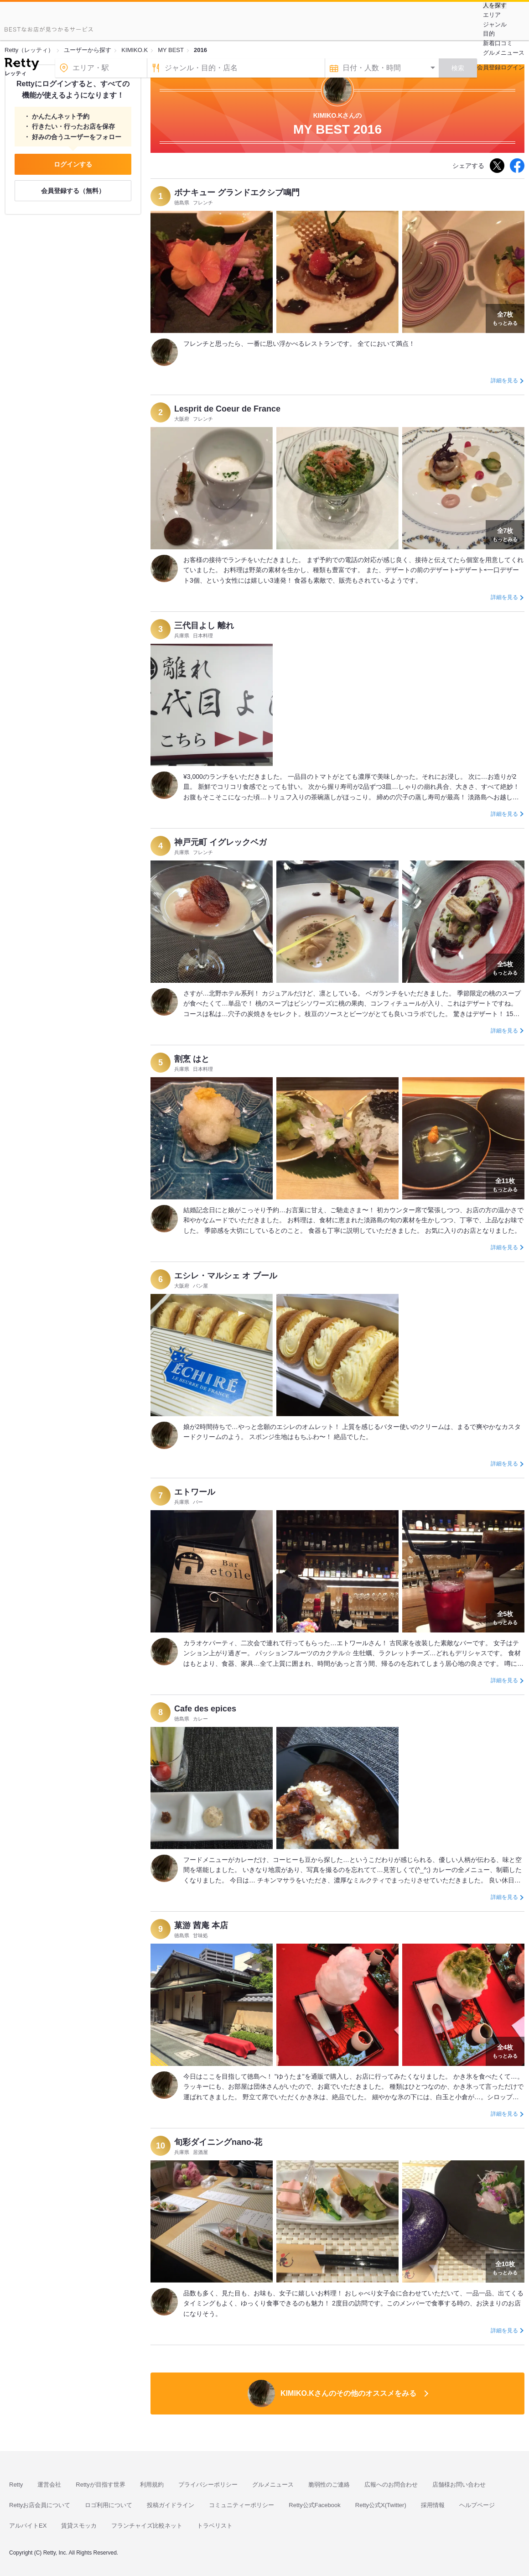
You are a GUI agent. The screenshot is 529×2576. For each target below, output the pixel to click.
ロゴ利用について (108, 2505)
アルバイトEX (28, 2525)
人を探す (495, 5)
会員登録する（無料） (73, 190)
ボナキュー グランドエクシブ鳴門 (237, 192)
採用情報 (433, 2505)
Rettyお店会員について (39, 2505)
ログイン (512, 67)
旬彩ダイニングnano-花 (218, 2142)
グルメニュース (503, 52)
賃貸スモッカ (79, 2525)
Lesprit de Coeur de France (227, 408)
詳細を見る (504, 380)
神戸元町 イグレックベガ (220, 842)
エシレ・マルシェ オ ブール (225, 1275)
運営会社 (49, 2484)
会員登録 (489, 67)
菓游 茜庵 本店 (201, 1925)
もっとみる (505, 317)
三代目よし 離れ (204, 625)
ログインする (73, 164)
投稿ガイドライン (170, 2505)
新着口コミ (498, 43)
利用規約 (152, 2484)
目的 (489, 33)
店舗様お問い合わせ (459, 2484)
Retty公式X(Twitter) (380, 2505)
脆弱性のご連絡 (329, 2484)
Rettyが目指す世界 (100, 2484)
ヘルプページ (477, 2505)
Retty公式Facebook (314, 2505)
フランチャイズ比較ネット (146, 2525)
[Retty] (22, 65)
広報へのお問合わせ (391, 2484)
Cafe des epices (205, 1708)
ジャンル (495, 24)
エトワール (194, 1492)
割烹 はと (191, 1059)
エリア (492, 14)
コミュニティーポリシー (241, 2505)
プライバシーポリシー (208, 2484)
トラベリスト (215, 2525)
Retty (16, 2484)
